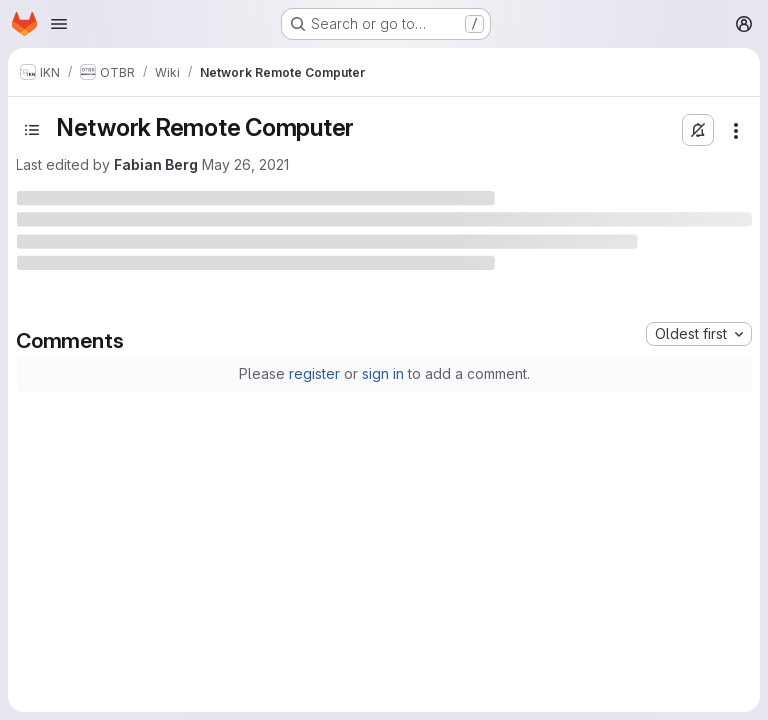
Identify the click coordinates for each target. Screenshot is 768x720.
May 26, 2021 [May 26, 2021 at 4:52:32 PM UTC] (245, 164)
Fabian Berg (156, 164)
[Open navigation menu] (59, 24)
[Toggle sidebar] (32, 130)
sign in (383, 373)
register (314, 373)
